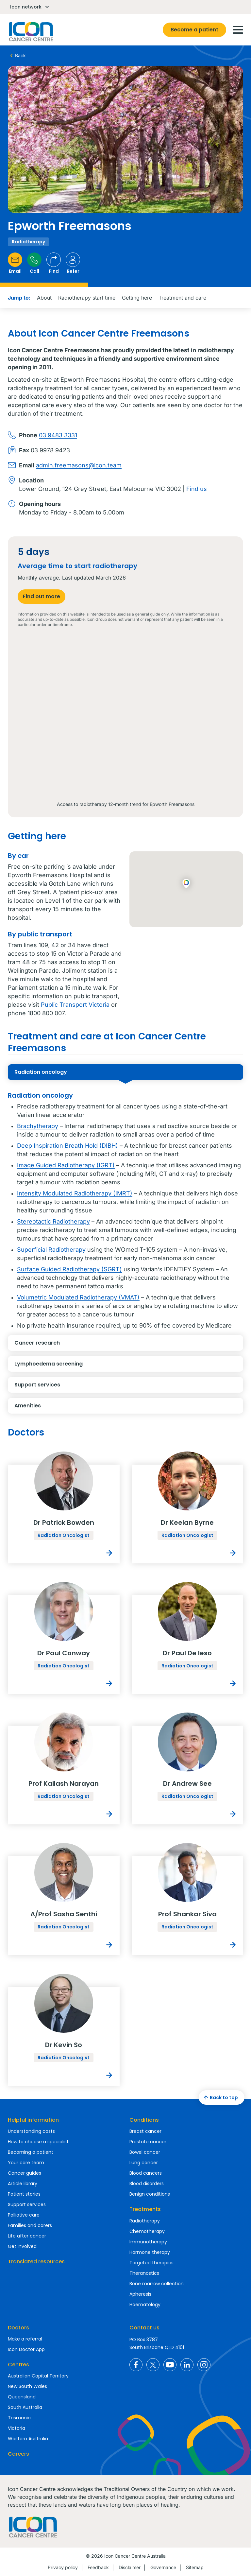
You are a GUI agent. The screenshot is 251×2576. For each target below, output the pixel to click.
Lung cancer (143, 2162)
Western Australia (28, 2438)
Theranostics (144, 2273)
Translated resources (36, 2261)
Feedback (98, 2567)
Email (15, 263)
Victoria (16, 2428)
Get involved (22, 2246)
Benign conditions (149, 2194)
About (44, 297)
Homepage (30, 32)
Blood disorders (146, 2183)
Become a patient (194, 29)
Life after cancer (27, 2236)
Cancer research (73, 1345)
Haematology (144, 2304)
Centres (18, 2364)
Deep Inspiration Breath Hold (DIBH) (67, 1145)
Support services (73, 1387)
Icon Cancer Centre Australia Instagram (203, 2364)
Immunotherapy (148, 2241)
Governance (163, 2567)
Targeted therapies (151, 2262)
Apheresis (140, 2294)
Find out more (41, 596)
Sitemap (195, 2567)
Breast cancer (145, 2131)
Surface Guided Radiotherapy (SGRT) (69, 1269)
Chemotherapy (147, 2231)
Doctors (18, 2327)
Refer (73, 263)
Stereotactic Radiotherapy (53, 1221)
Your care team (26, 2162)
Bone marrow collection (156, 2283)
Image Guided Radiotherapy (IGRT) (66, 1165)
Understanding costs (31, 2131)
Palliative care (24, 2215)
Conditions (144, 2120)
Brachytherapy (37, 1126)
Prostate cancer (147, 2141)
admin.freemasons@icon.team (79, 465)
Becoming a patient (30, 2152)
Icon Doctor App (26, 2349)
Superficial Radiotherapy (51, 1249)
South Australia (25, 2407)
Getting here (137, 297)
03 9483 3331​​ (58, 435)
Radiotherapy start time (86, 297)
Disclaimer (130, 2567)
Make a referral (25, 2339)
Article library (22, 2183)
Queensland (22, 2396)
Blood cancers (145, 2173)
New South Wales (27, 2386)
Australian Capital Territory (38, 2376)
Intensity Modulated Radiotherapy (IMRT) (74, 1193)
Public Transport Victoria (75, 1004)
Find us (196, 488)
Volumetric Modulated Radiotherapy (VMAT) (78, 1297)
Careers (18, 2454)
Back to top (220, 2097)
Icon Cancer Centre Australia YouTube (169, 2364)
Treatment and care (182, 297)
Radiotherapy (144, 2221)
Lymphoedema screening (73, 1366)
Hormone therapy (149, 2252)
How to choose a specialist (38, 2141)
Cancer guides (24, 2173)
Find (53, 263)
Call (34, 263)
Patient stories (24, 2194)
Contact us (144, 2327)
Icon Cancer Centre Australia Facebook (135, 2364)
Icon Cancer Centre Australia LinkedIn (186, 2364)
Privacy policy (63, 2567)
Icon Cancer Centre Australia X (152, 2364)
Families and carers (30, 2225)
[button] (186, 884)
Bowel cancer (144, 2152)
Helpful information (33, 2120)
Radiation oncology (73, 1074)
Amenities (73, 1408)
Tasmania (19, 2417)
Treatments (145, 2209)
